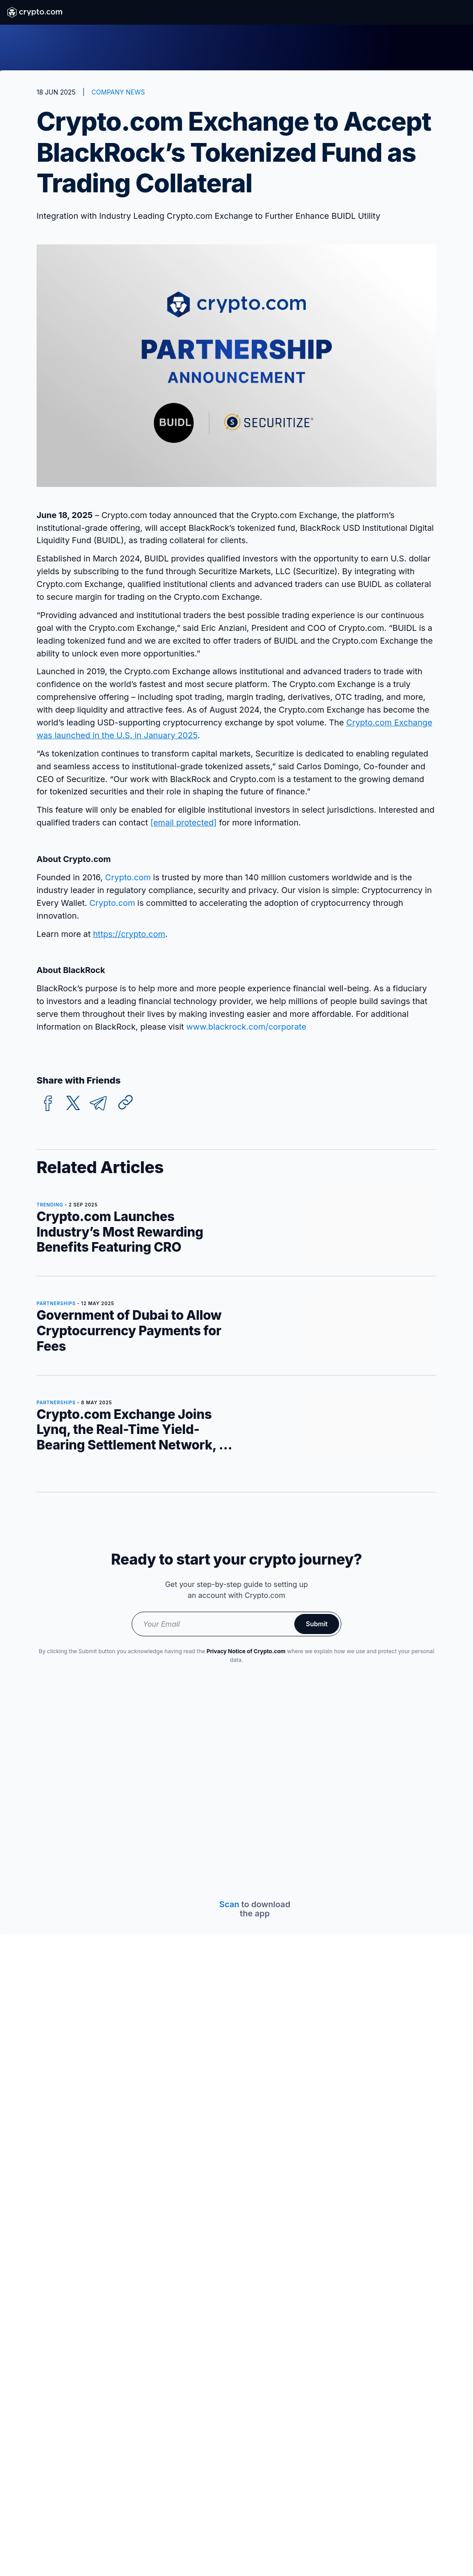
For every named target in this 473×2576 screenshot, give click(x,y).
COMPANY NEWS (118, 92)
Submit (317, 1624)
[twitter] (73, 1103)
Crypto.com (128, 877)
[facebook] (48, 1103)
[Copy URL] (125, 1102)
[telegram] (98, 1103)
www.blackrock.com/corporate (246, 1026)
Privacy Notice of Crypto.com (246, 1651)
